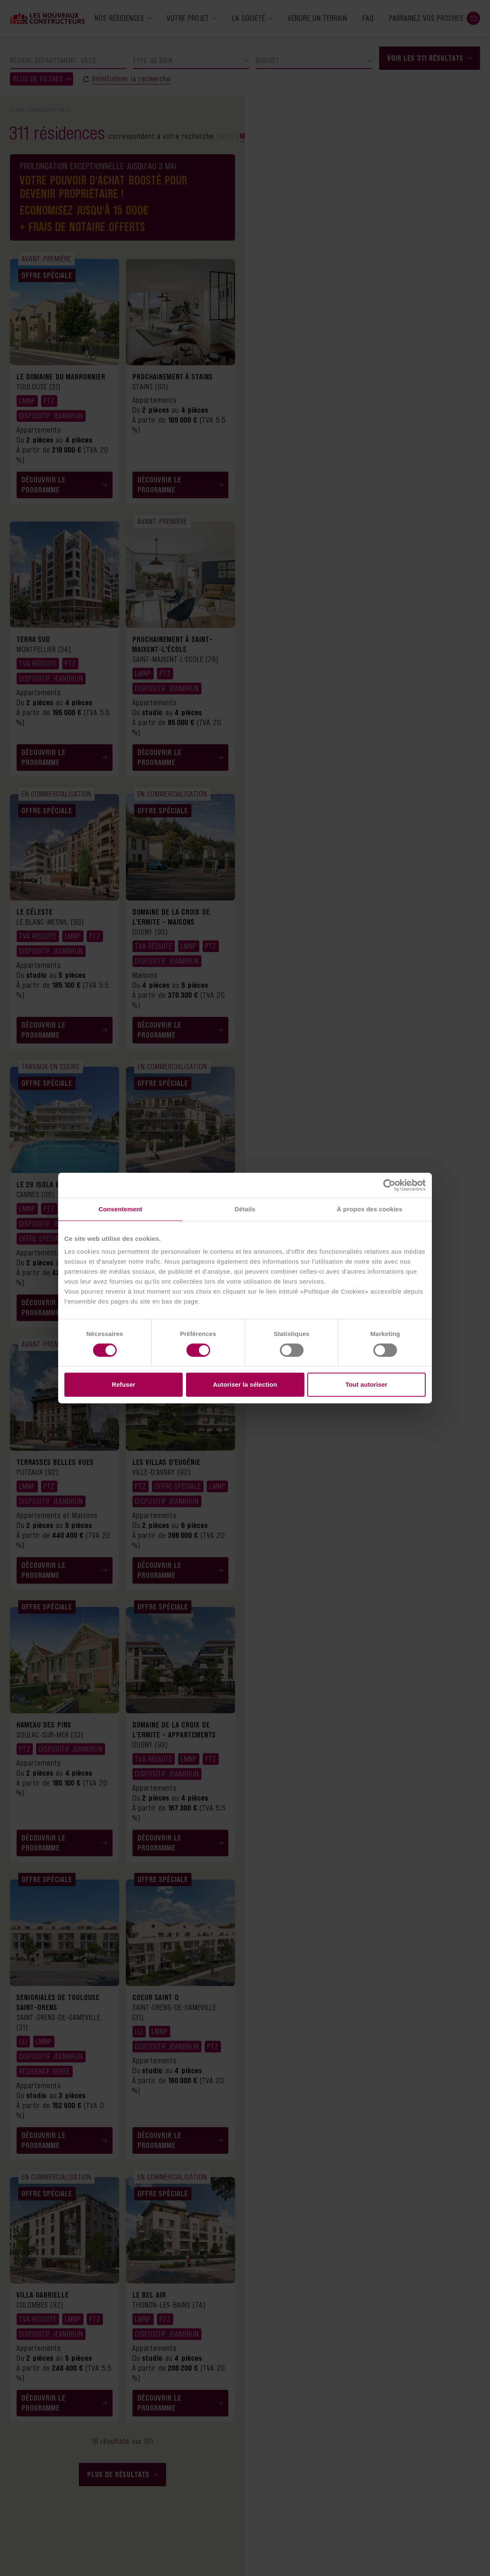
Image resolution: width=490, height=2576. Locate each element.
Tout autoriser (366, 1384)
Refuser (123, 1384)
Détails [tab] (245, 1209)
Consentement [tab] (120, 1209)
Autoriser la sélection (245, 1384)
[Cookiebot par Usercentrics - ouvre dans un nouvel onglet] (389, 1185)
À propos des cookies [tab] (369, 1209)
